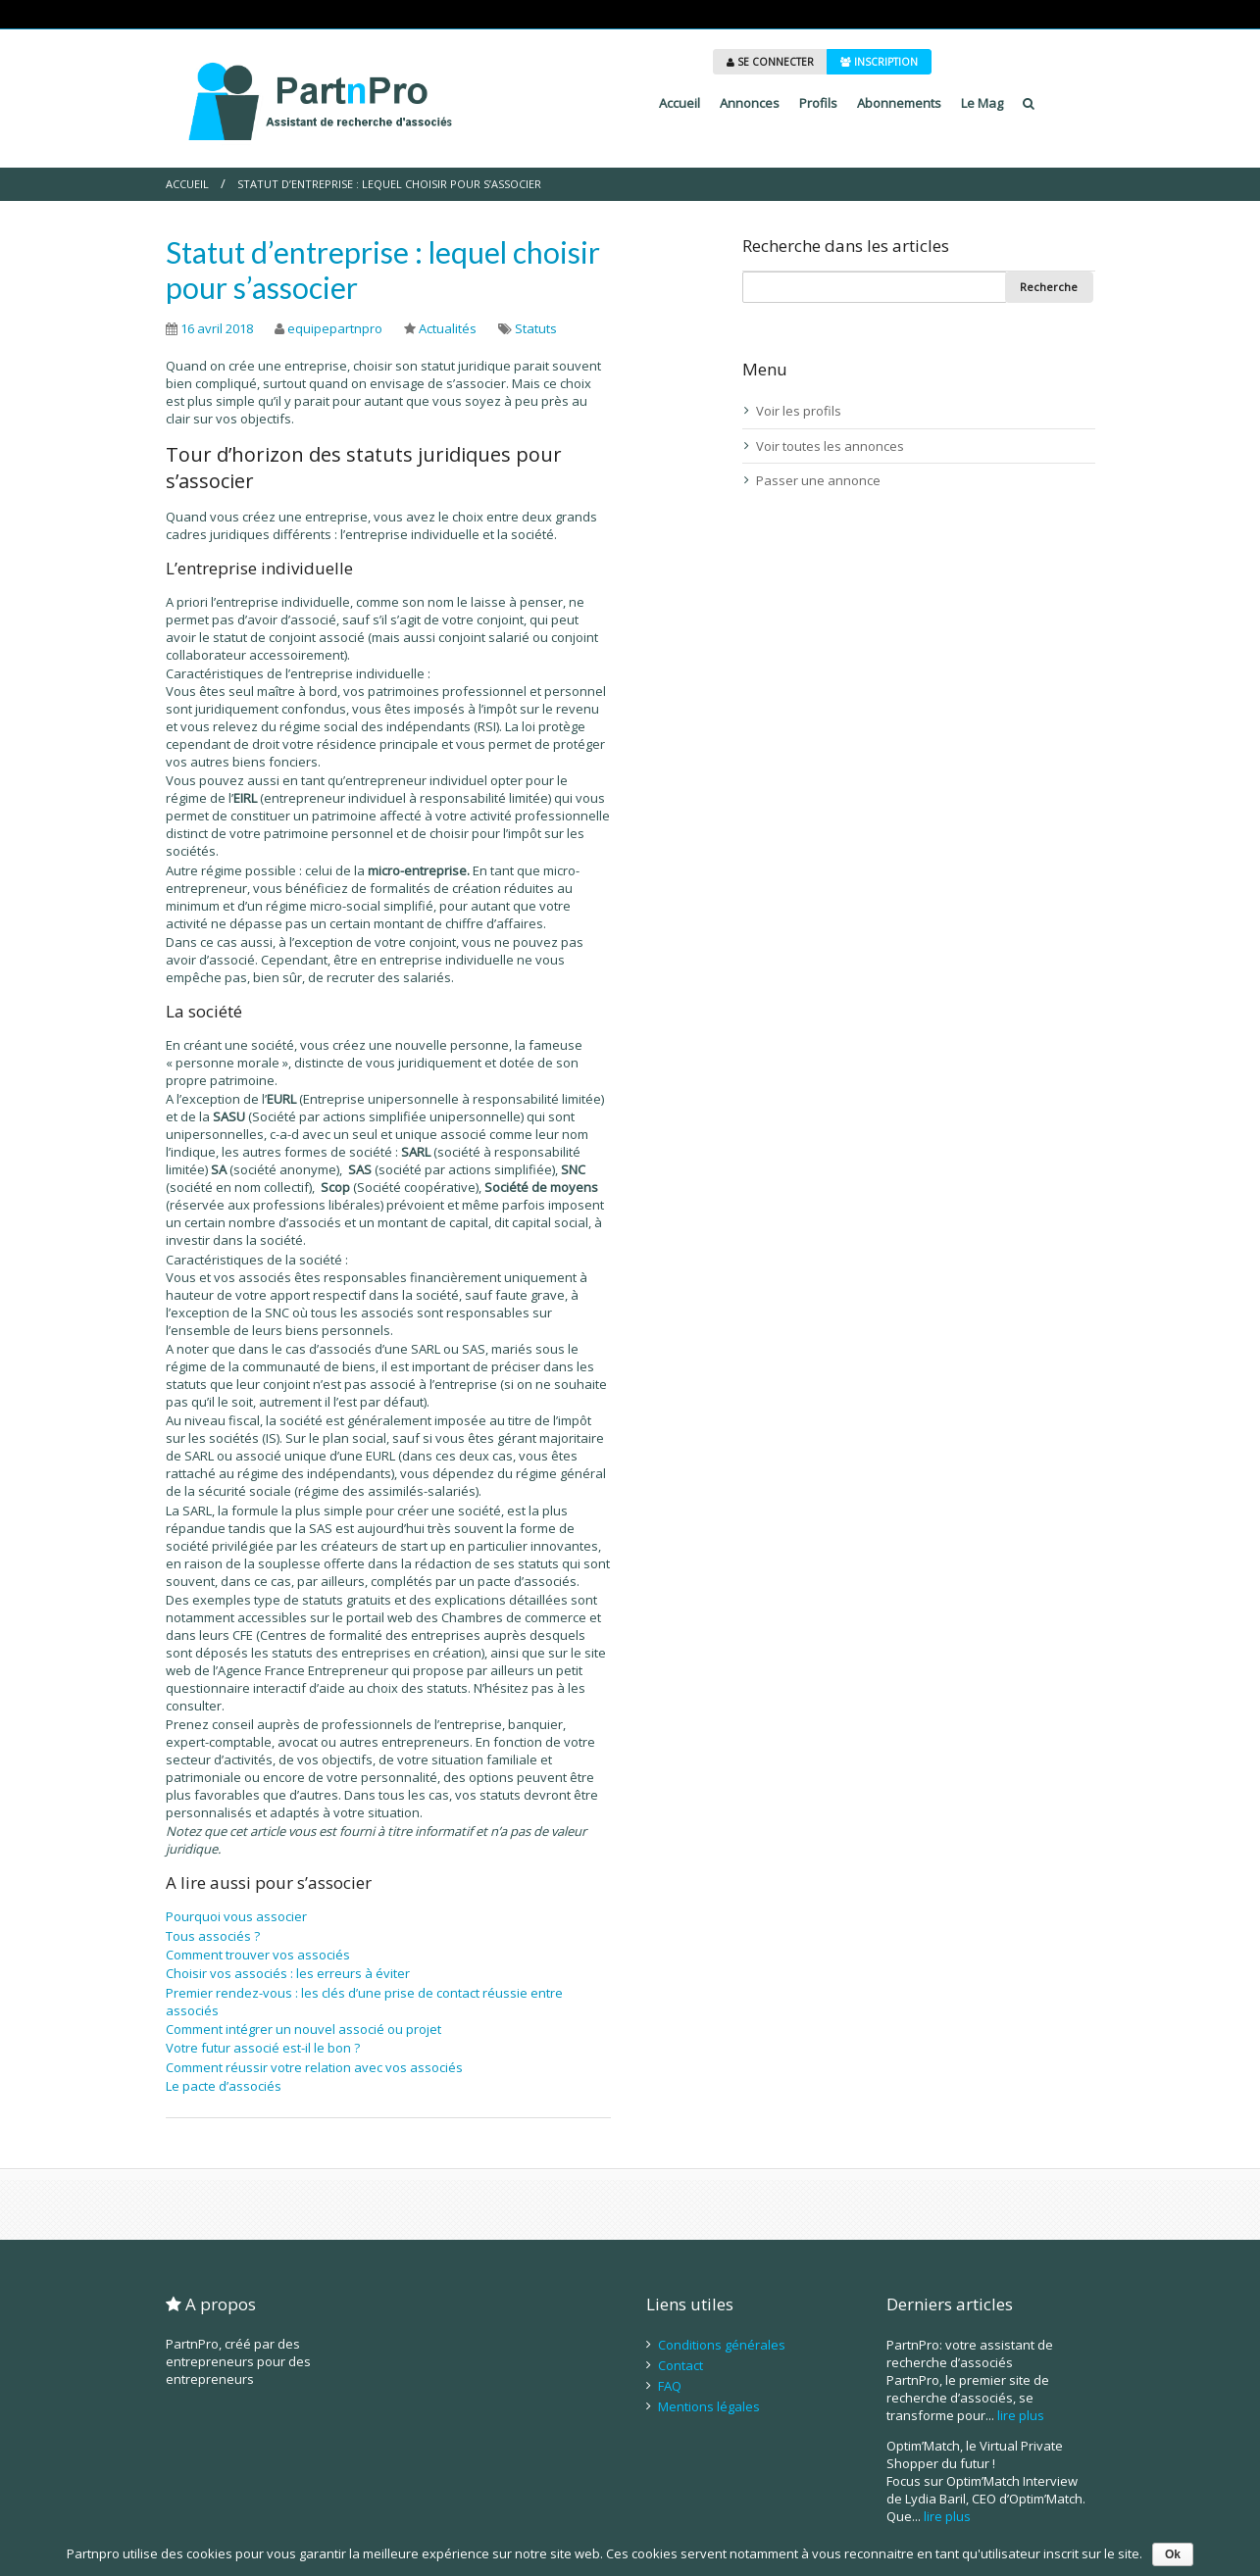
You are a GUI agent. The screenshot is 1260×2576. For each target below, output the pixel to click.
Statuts (536, 328)
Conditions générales (721, 2344)
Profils (818, 103)
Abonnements (899, 103)
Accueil (679, 103)
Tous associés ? (213, 1936)
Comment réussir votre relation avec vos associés (314, 2067)
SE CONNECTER (770, 62)
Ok (1173, 2554)
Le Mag (982, 103)
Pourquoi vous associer (236, 1916)
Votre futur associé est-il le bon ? (263, 2047)
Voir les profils (798, 411)
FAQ (669, 2386)
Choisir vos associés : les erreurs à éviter (288, 1973)
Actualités (448, 328)
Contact (680, 2365)
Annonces (750, 103)
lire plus (1020, 2415)
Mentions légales (709, 2406)
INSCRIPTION (879, 62)
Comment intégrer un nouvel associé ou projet (303, 2029)
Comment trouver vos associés (258, 1954)
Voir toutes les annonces (830, 446)
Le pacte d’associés (223, 2086)
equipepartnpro (334, 328)
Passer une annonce (818, 480)
